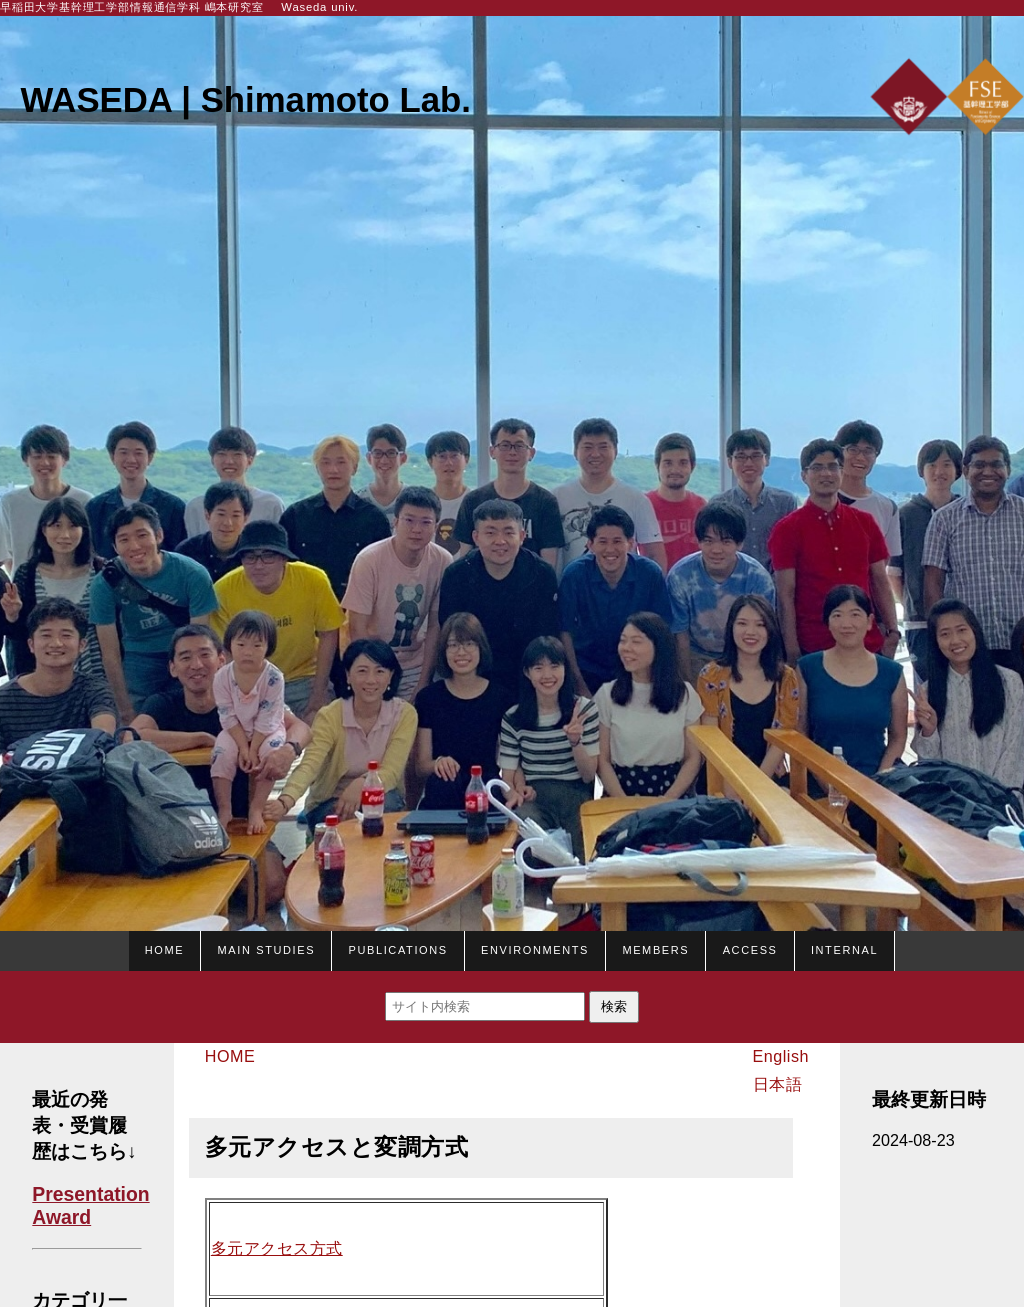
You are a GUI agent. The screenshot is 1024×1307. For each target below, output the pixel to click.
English (781, 1056)
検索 (614, 1006)
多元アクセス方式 (277, 1248)
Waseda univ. (319, 7)
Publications (397, 948)
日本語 (777, 1084)
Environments (535, 948)
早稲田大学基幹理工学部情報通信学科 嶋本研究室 (132, 7)
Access (750, 948)
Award (61, 1217)
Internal (844, 948)
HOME (164, 948)
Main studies (267, 948)
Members (655, 948)
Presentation (90, 1194)
